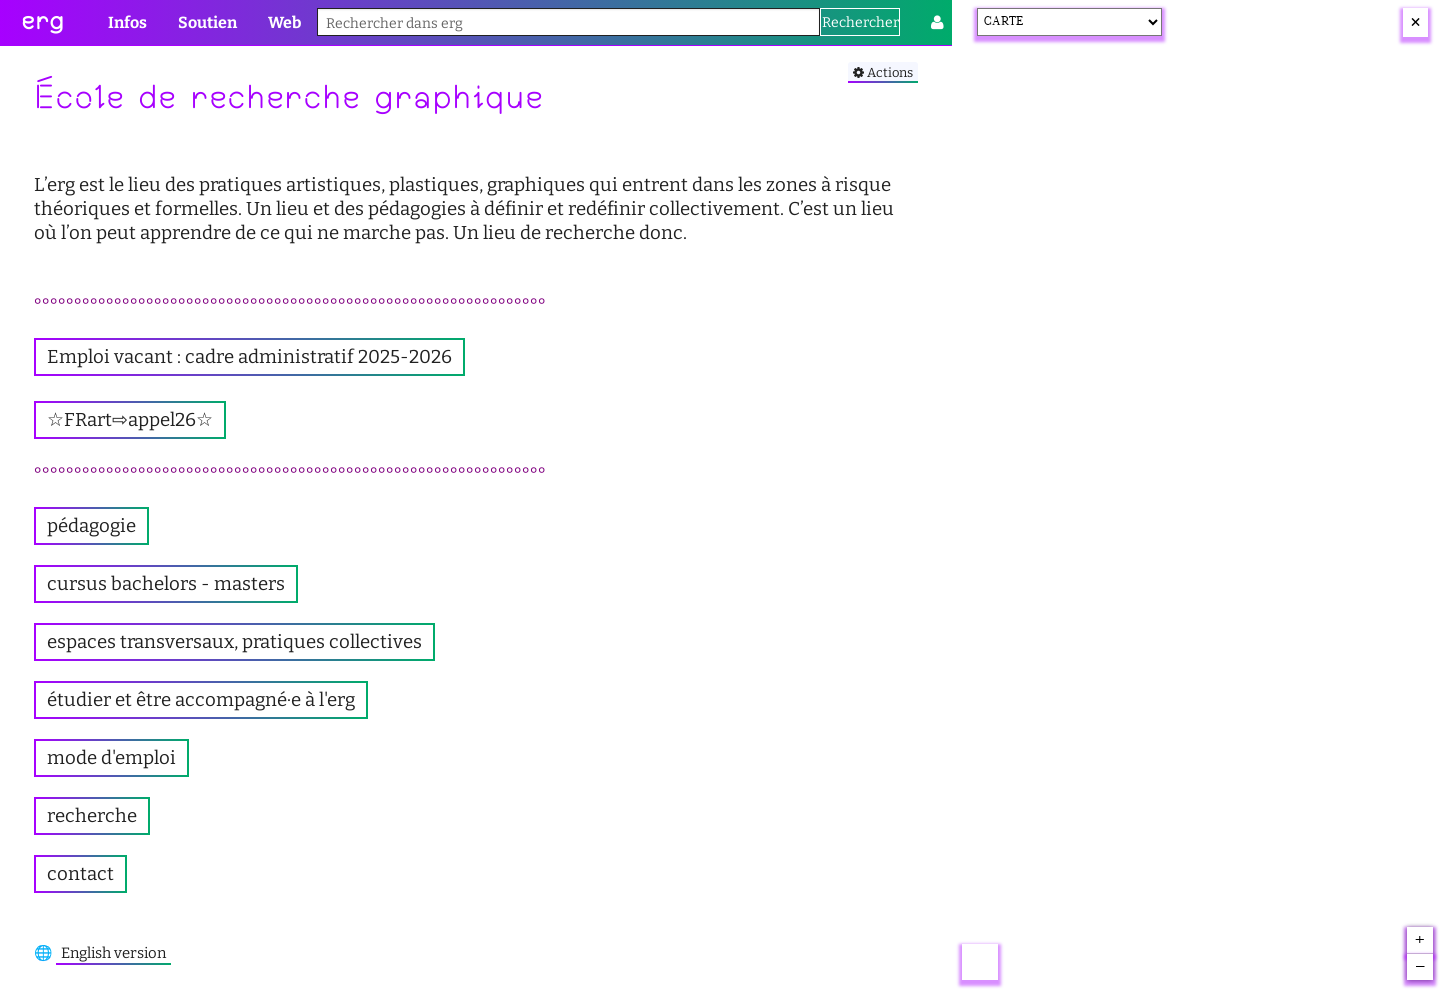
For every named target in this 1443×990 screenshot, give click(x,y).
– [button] (1420, 966)
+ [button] (1420, 941)
